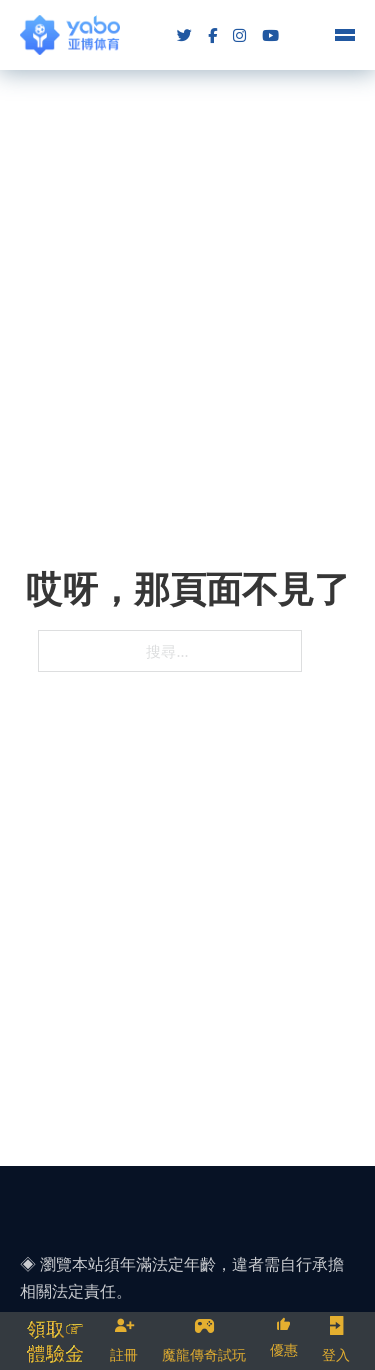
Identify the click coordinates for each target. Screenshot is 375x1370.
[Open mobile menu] (345, 35)
